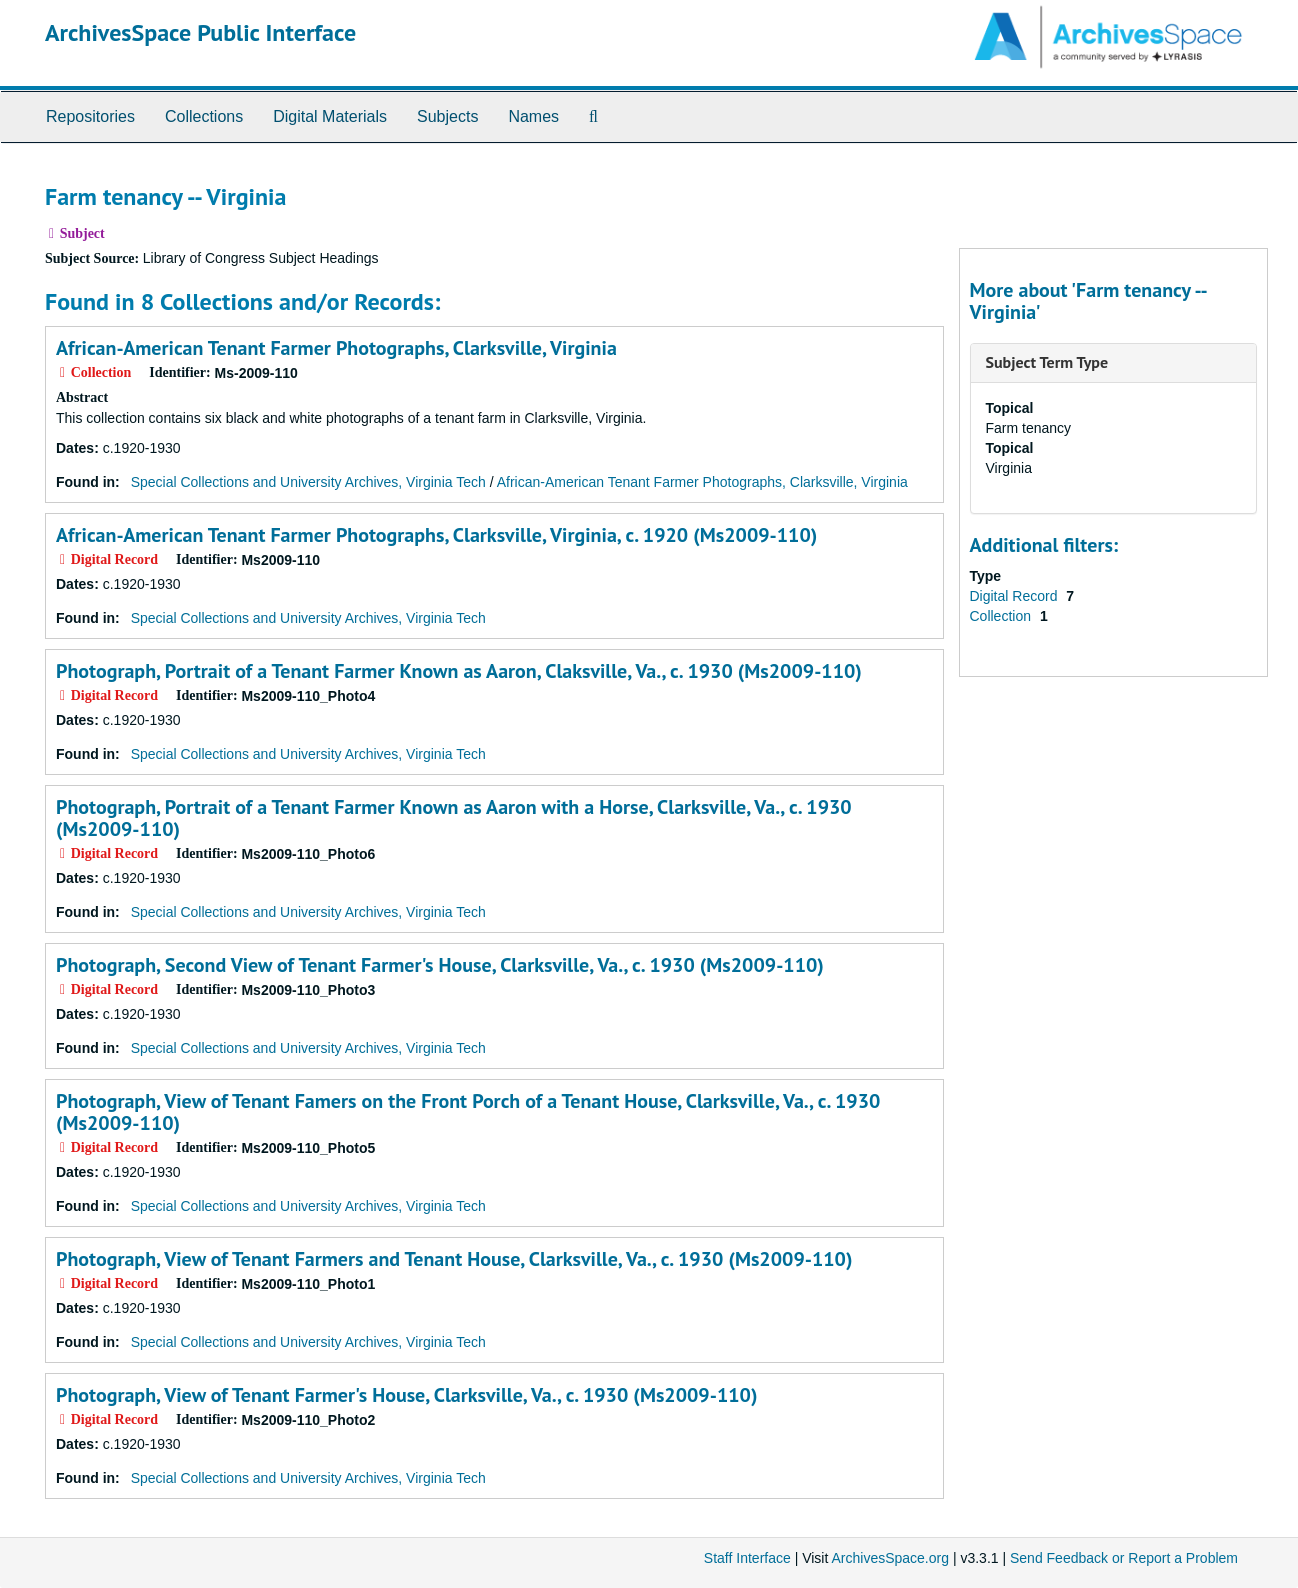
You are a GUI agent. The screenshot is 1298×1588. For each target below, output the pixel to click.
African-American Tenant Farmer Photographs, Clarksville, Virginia (336, 348)
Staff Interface (747, 1558)
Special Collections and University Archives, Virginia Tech (308, 482)
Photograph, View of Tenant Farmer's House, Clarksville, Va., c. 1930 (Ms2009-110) (406, 1395)
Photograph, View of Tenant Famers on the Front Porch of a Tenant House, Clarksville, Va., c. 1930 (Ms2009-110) (468, 1112)
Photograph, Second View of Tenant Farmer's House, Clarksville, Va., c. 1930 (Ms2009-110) (440, 965)
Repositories (90, 116)
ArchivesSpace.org (890, 1558)
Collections (204, 116)
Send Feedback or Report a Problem (1124, 1558)
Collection (1002, 616)
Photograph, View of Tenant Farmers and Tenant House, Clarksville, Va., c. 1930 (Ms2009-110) (454, 1259)
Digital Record (1016, 596)
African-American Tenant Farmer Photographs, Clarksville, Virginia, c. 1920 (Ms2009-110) (436, 535)
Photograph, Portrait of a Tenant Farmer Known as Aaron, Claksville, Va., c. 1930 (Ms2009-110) (459, 671)
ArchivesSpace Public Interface (200, 32)
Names (533, 116)
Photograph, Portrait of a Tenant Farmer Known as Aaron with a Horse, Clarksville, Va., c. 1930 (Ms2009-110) (454, 818)
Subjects (447, 116)
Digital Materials (330, 116)
